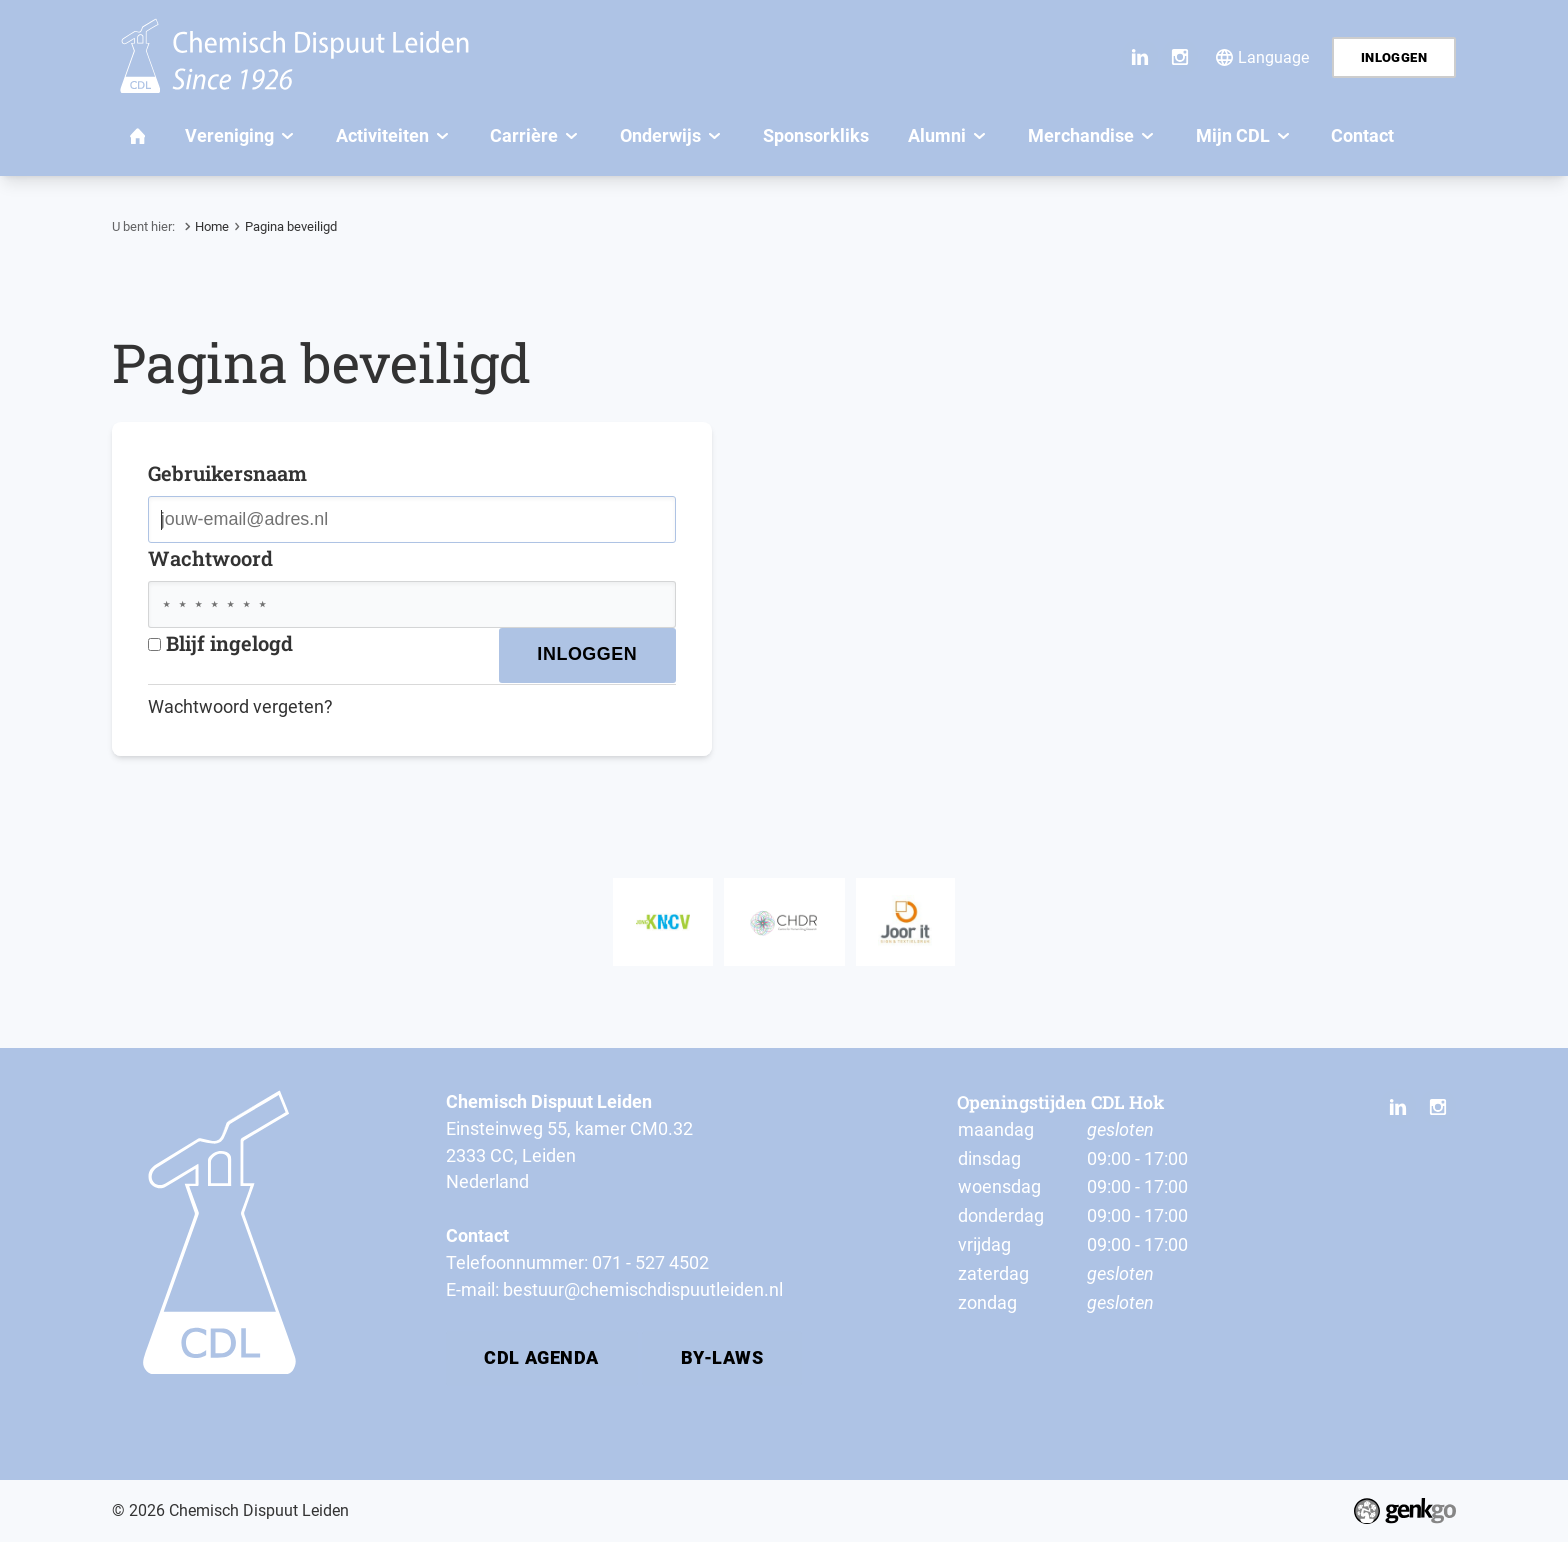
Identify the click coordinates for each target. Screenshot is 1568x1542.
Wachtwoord (210, 558)
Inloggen (1394, 57)
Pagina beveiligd (291, 226)
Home (212, 226)
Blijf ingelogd (220, 643)
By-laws (722, 1357)
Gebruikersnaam (227, 473)
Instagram (1180, 57)
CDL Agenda (541, 1357)
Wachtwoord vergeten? (240, 706)
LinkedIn (1140, 57)
